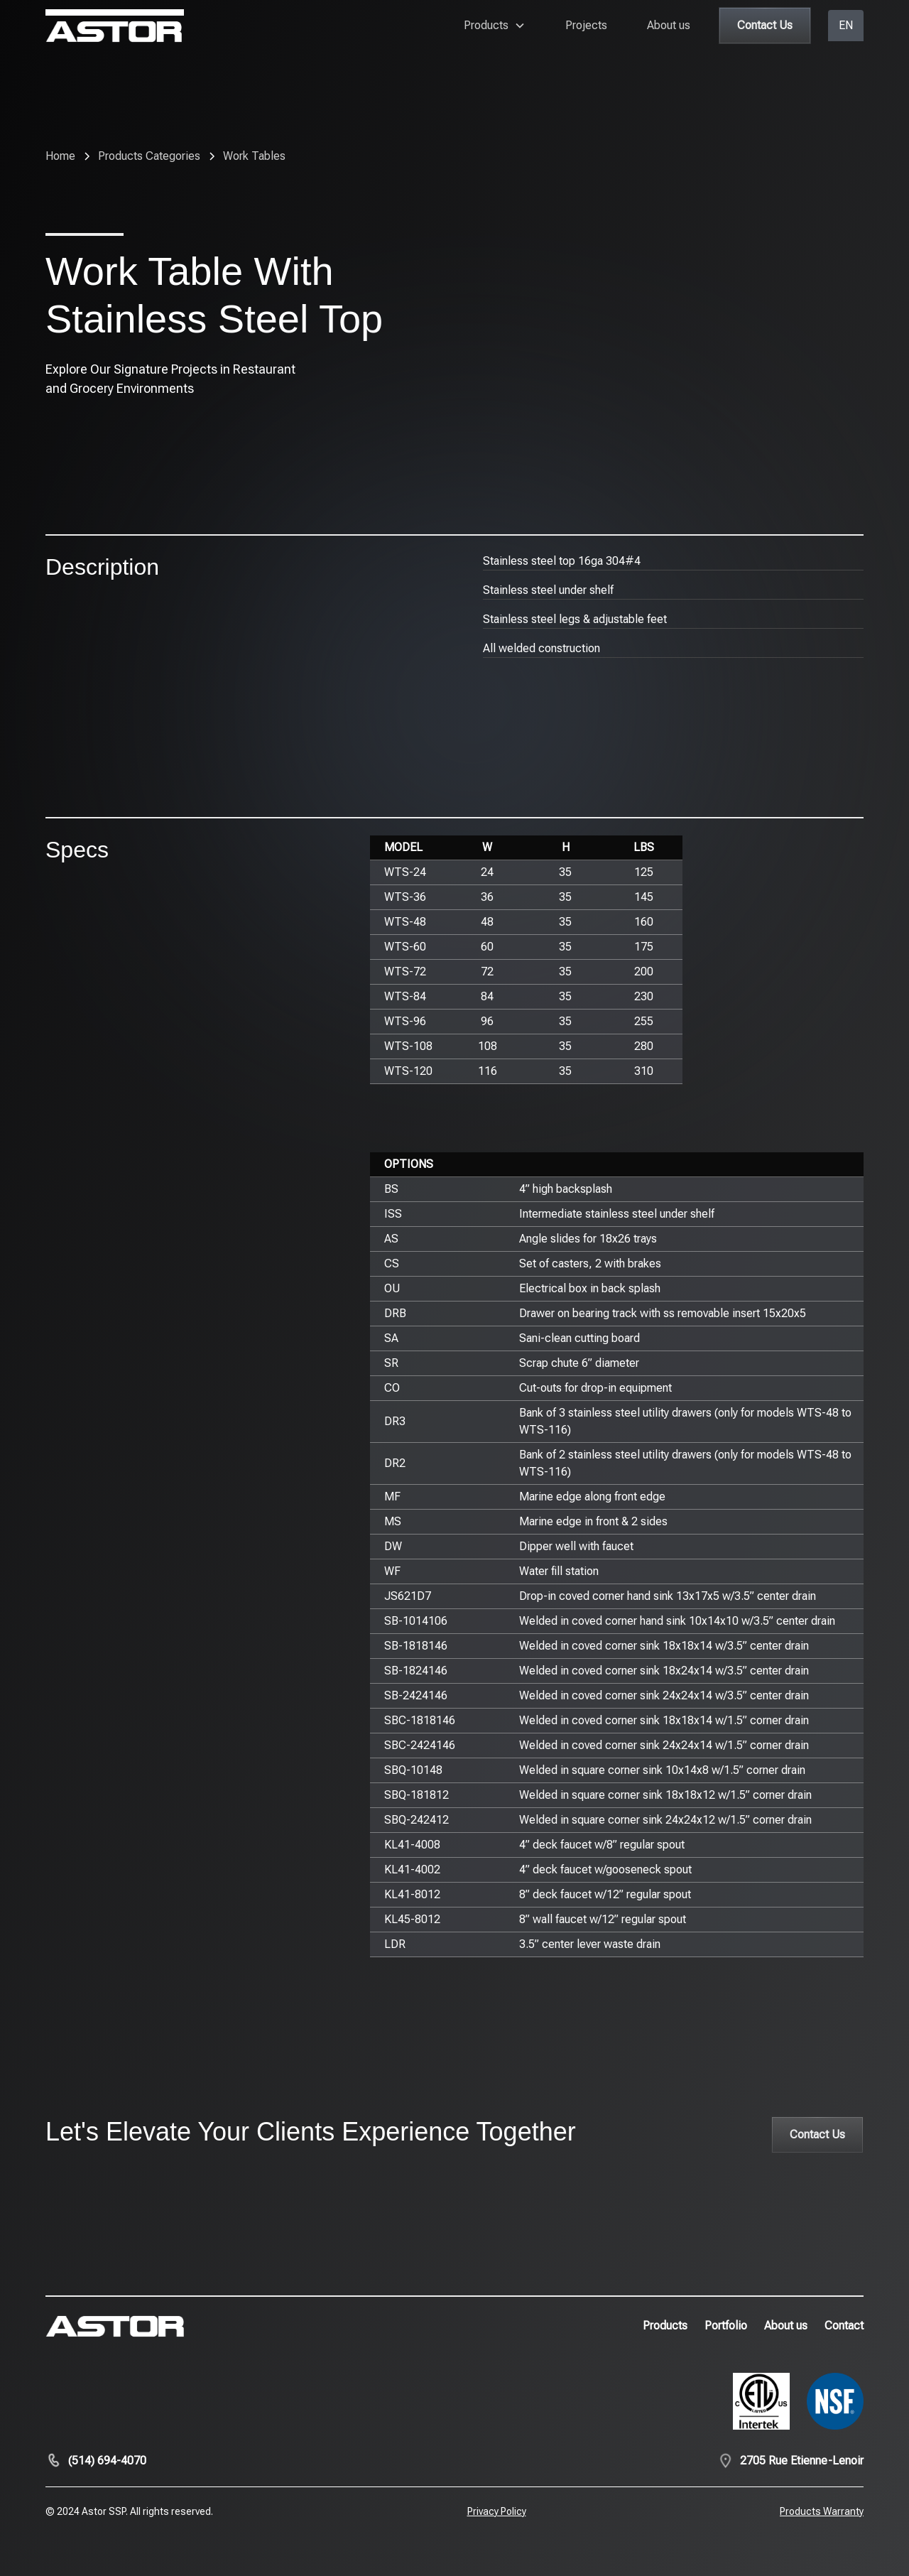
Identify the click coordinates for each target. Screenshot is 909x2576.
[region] (617, 959)
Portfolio (725, 2325)
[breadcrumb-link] (254, 156)
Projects (586, 25)
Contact (844, 2325)
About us (668, 25)
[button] (494, 25)
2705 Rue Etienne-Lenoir (802, 2460)
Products (665, 2325)
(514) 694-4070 (107, 2460)
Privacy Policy (496, 2511)
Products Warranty (822, 2511)
